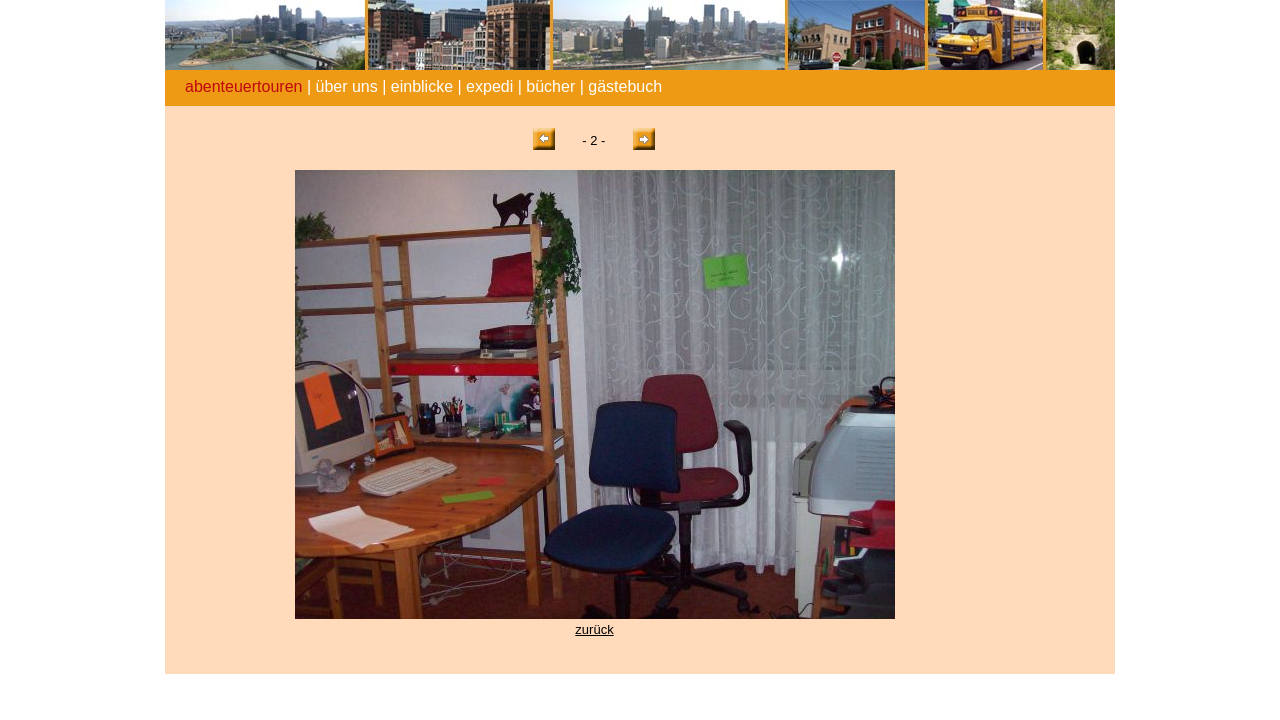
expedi (489, 86)
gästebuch (625, 86)
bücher (550, 86)
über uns (346, 86)
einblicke (422, 86)
